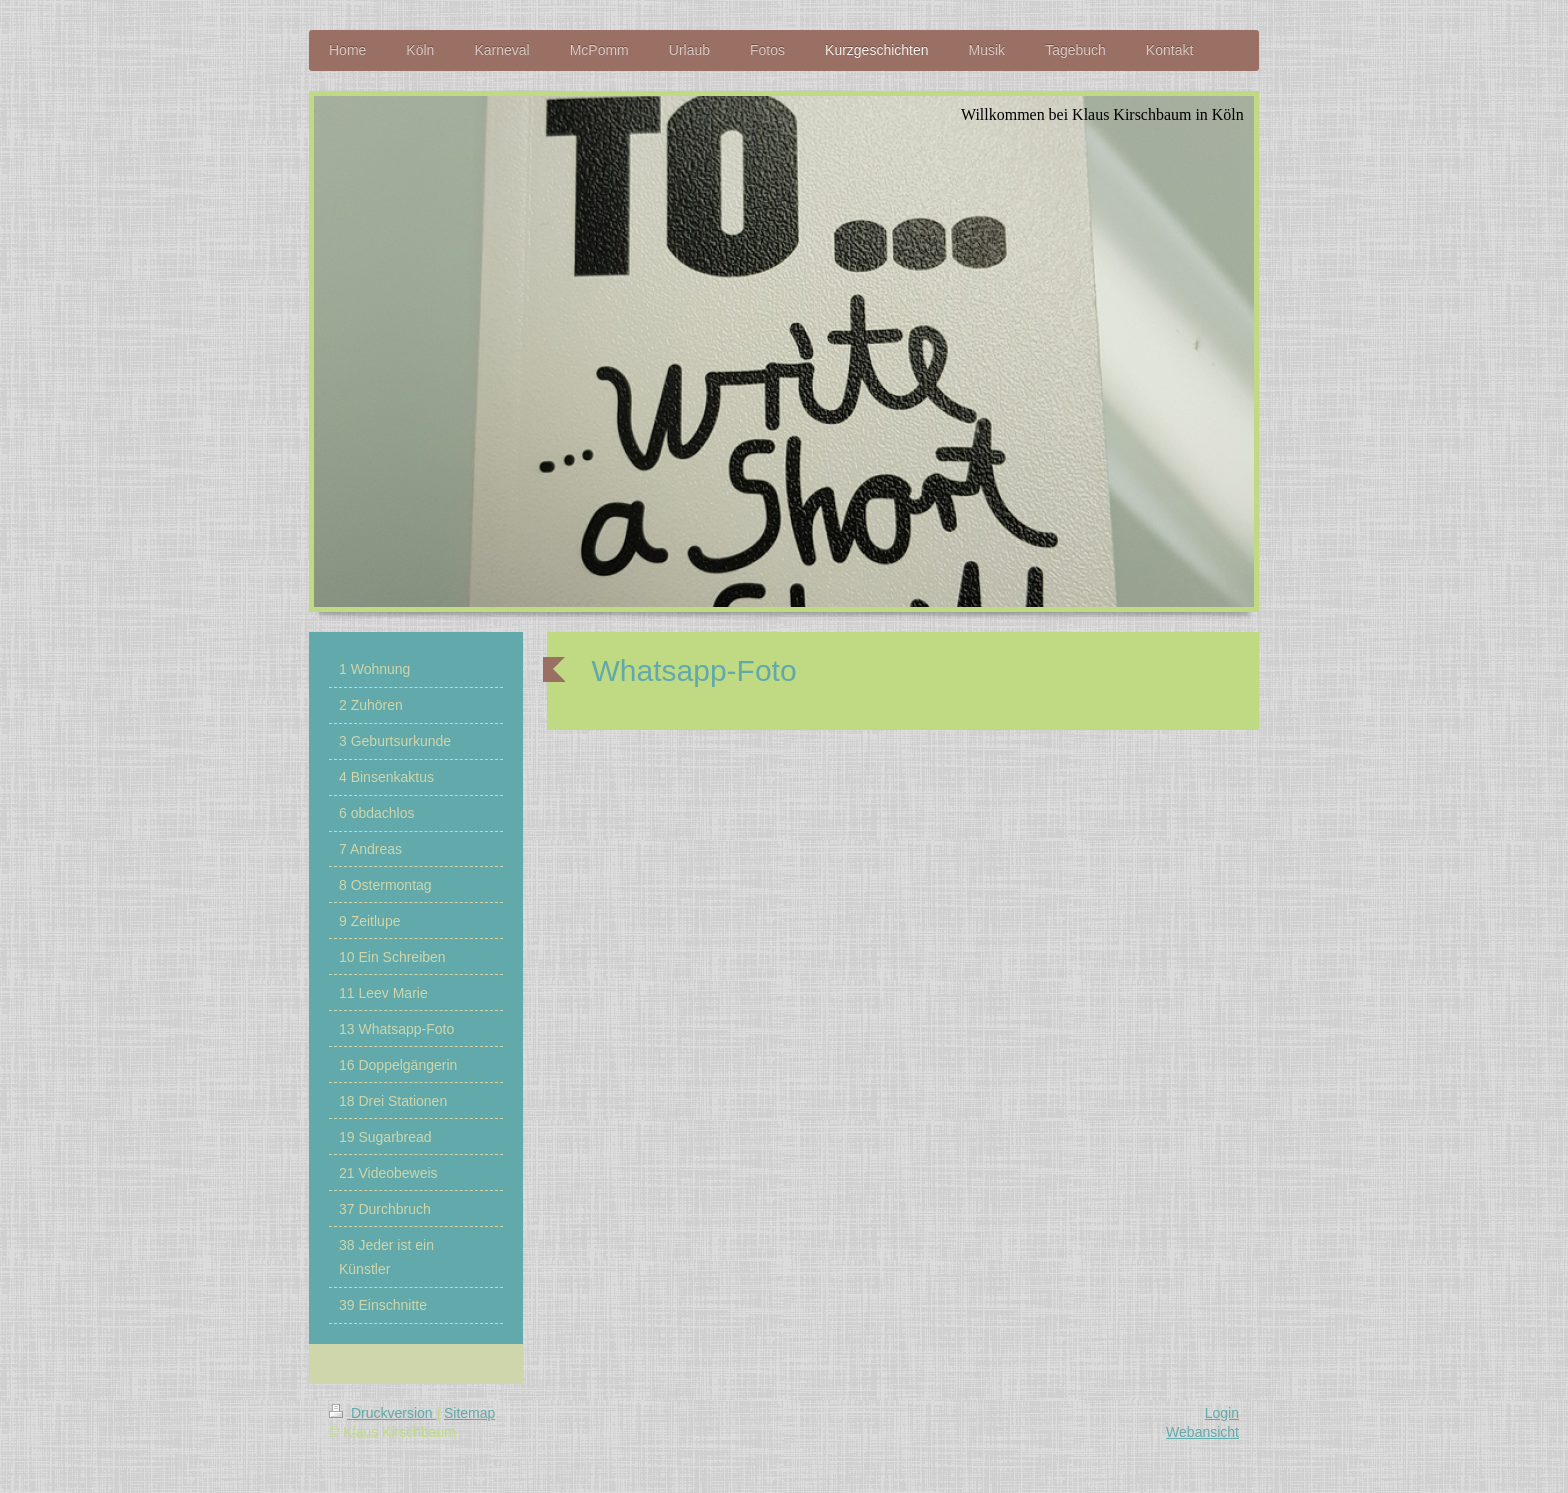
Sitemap (469, 1413)
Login (1222, 1413)
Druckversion (382, 1413)
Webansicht (1202, 1432)
